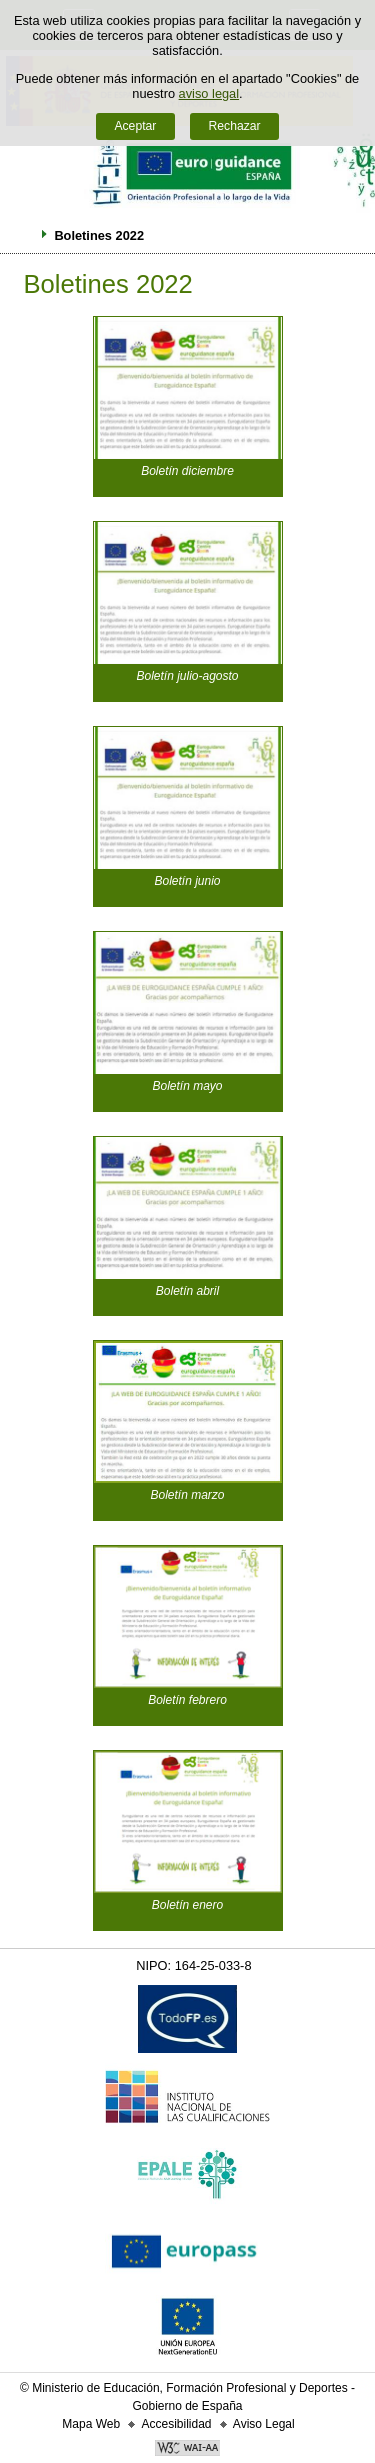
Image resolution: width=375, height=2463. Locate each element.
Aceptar (135, 126)
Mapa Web (91, 2424)
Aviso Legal (264, 2424)
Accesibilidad (176, 2424)
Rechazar (235, 126)
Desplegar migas (23, 235)
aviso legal (209, 93)
